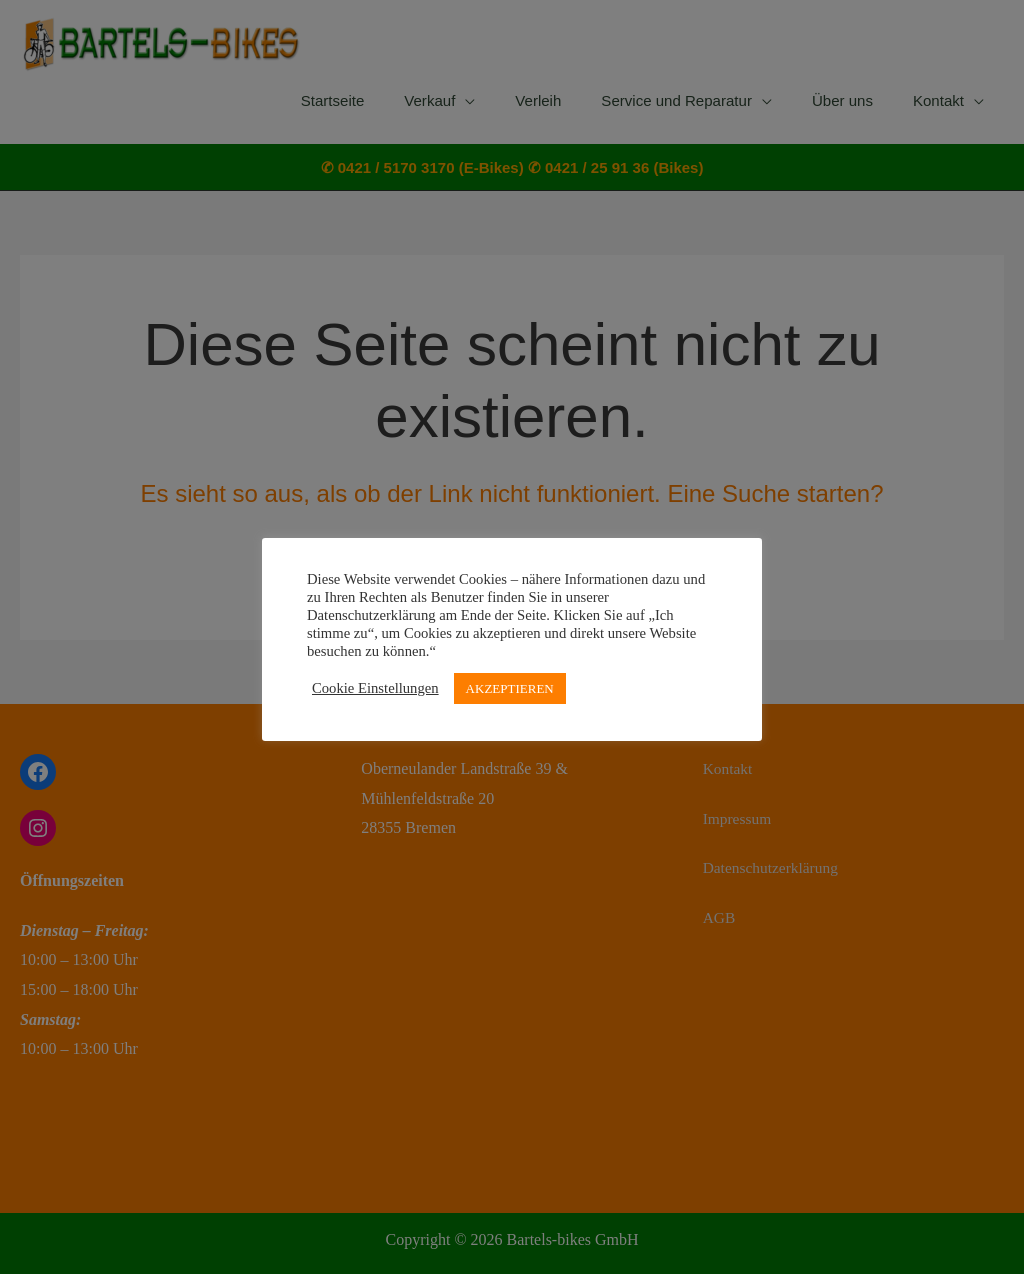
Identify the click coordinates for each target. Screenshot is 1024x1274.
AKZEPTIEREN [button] (510, 688)
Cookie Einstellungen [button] (375, 688)
